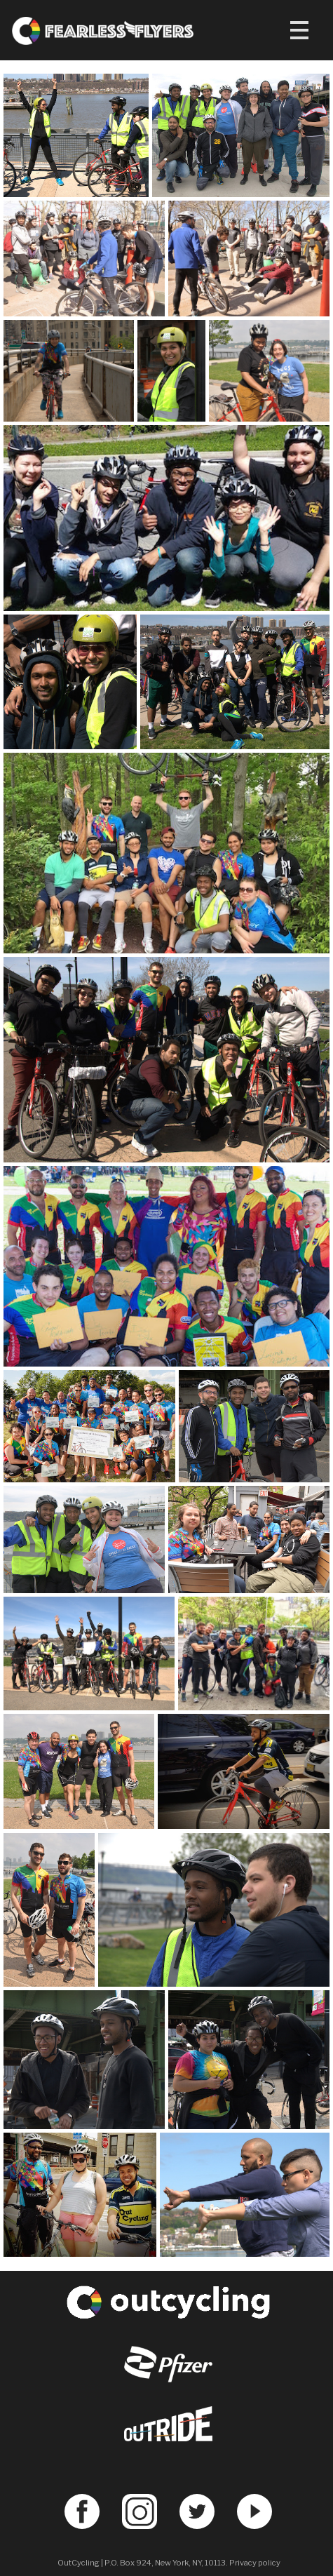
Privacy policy (254, 2563)
